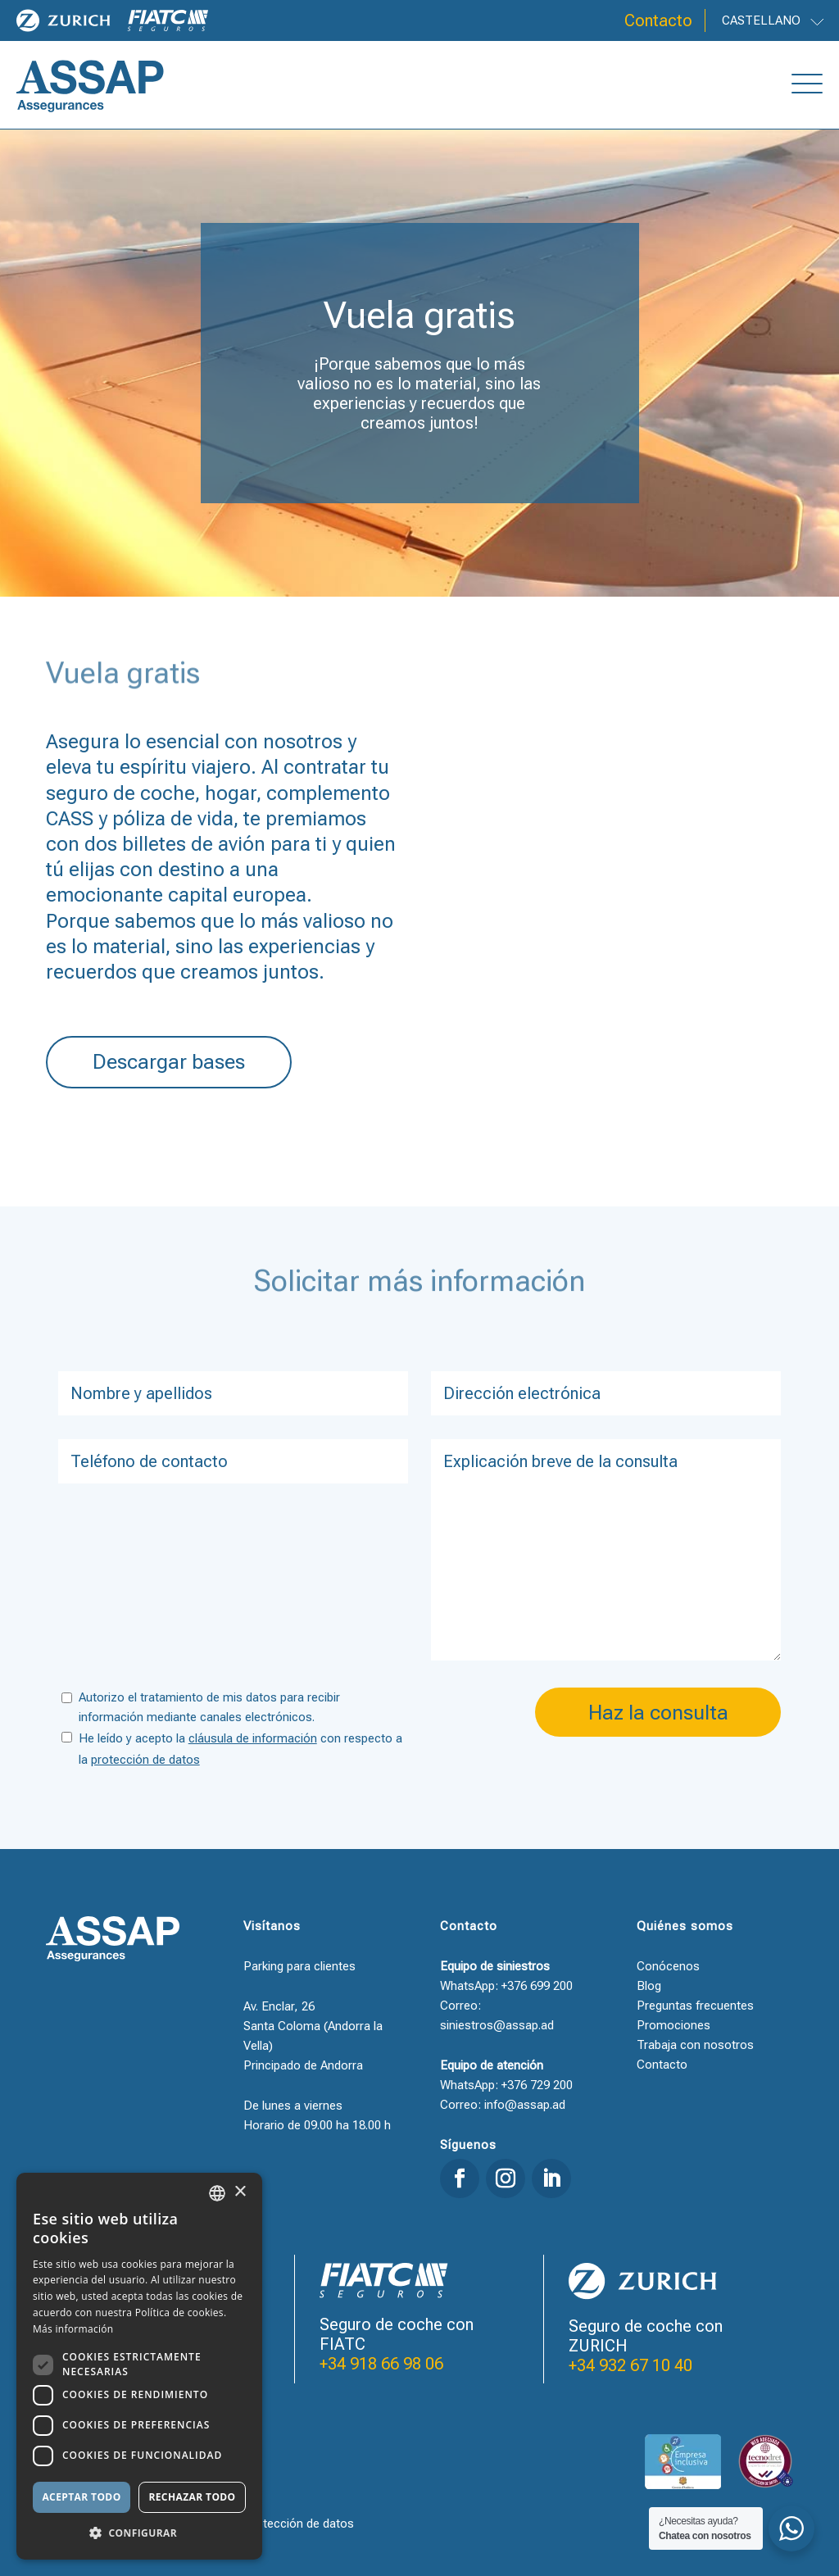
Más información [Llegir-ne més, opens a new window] (73, 2329)
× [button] (240, 2192)
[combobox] (217, 2193)
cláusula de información (252, 1738)
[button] (139, 2533)
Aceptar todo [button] (81, 2497)
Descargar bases (169, 1062)
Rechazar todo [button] (191, 2497)
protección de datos (145, 1759)
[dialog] (139, 2366)
